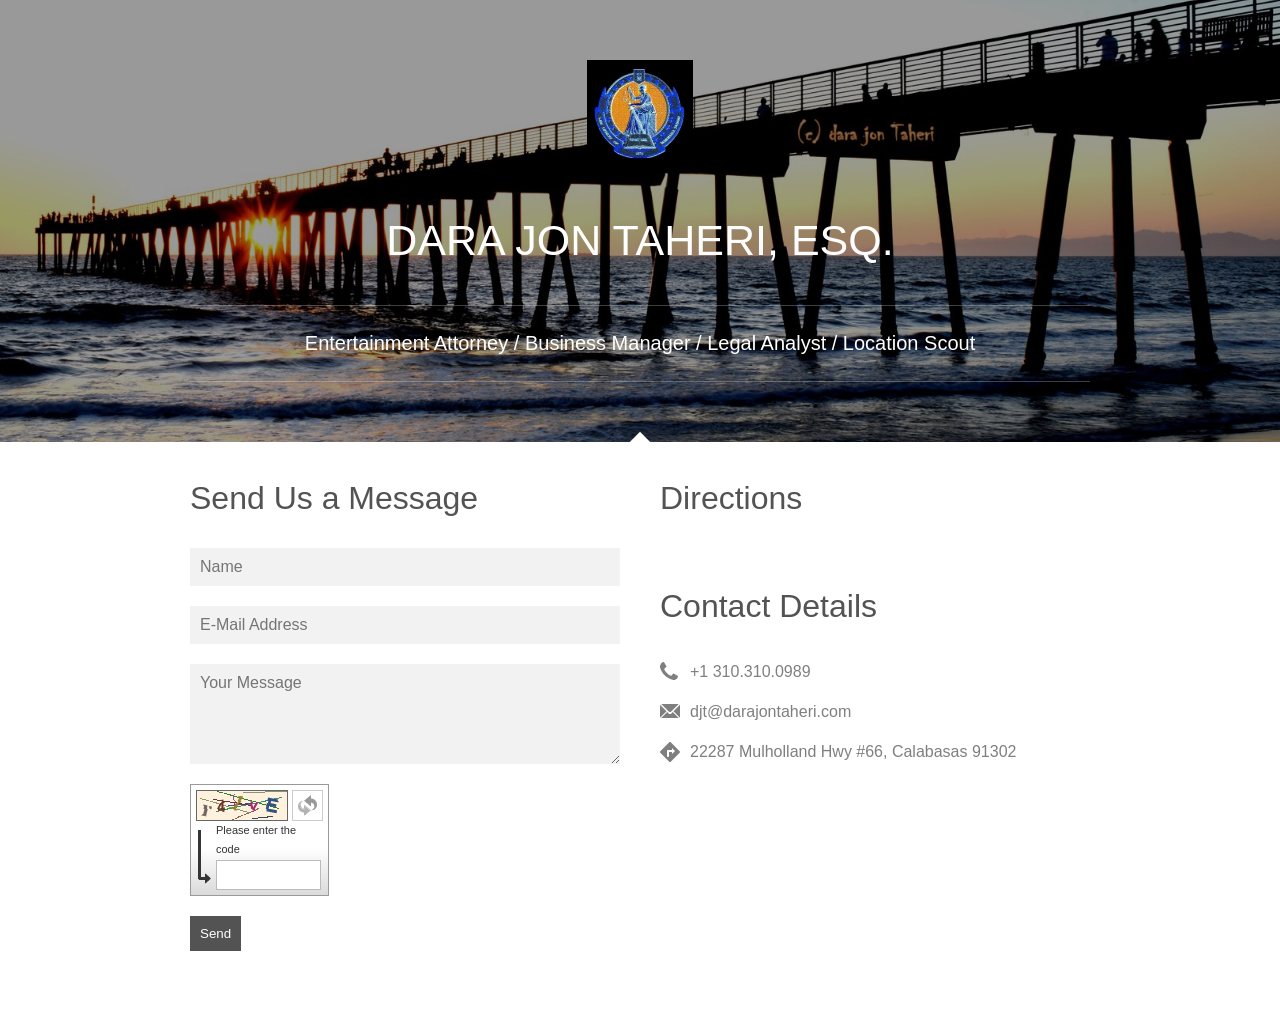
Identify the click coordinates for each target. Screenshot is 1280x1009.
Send (215, 933)
